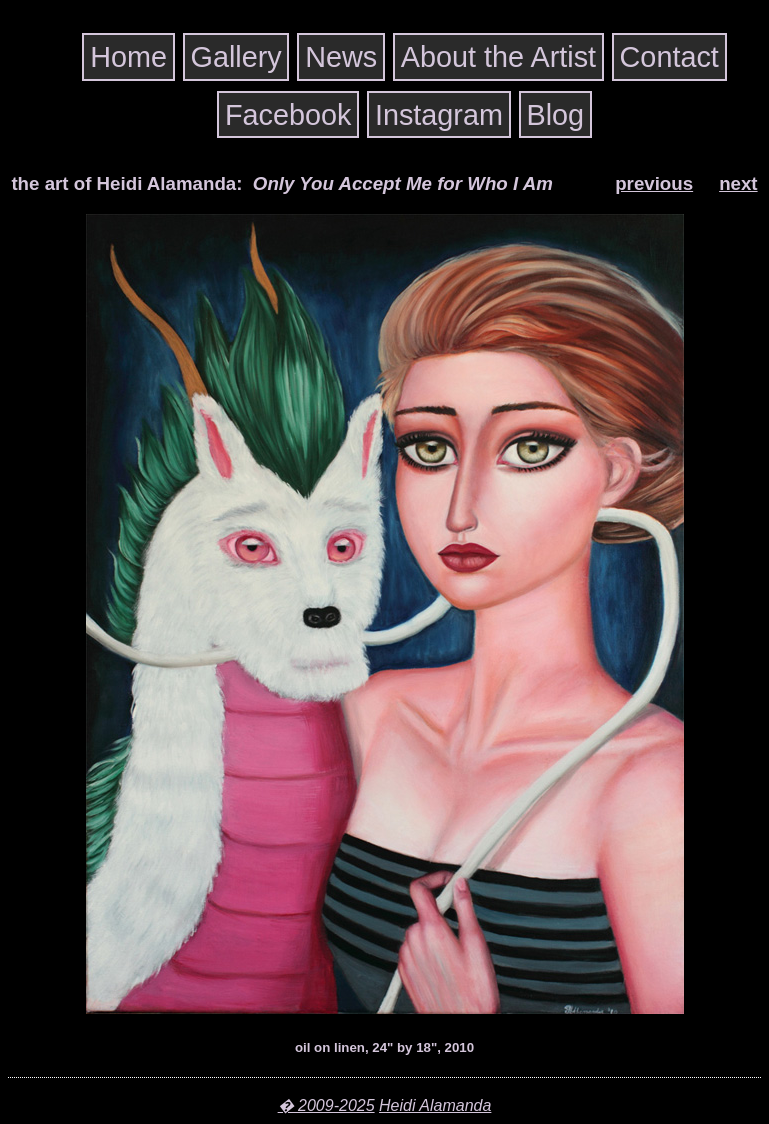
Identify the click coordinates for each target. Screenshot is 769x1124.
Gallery (236, 57)
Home (128, 57)
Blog (555, 114)
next (738, 183)
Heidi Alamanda (435, 1105)
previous (654, 183)
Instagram (439, 114)
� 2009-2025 (326, 1105)
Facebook (288, 114)
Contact (669, 57)
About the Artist (498, 57)
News (341, 57)
